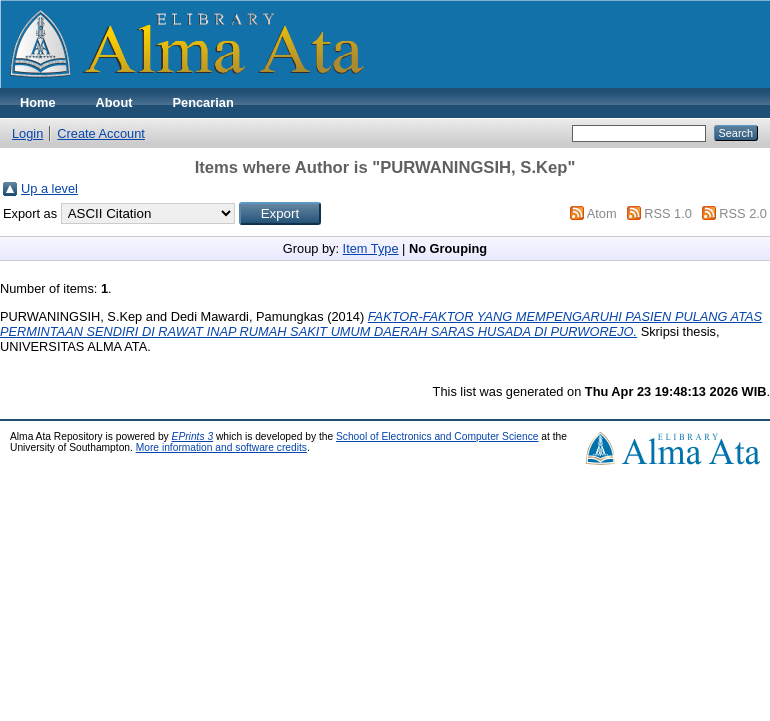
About (114, 102)
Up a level (49, 188)
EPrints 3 (193, 436)
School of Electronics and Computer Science (437, 436)
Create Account (101, 133)
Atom (602, 213)
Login (27, 133)
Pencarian (203, 102)
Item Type (371, 248)
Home (38, 102)
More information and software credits (221, 447)
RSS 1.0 (668, 213)
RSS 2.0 (743, 213)
